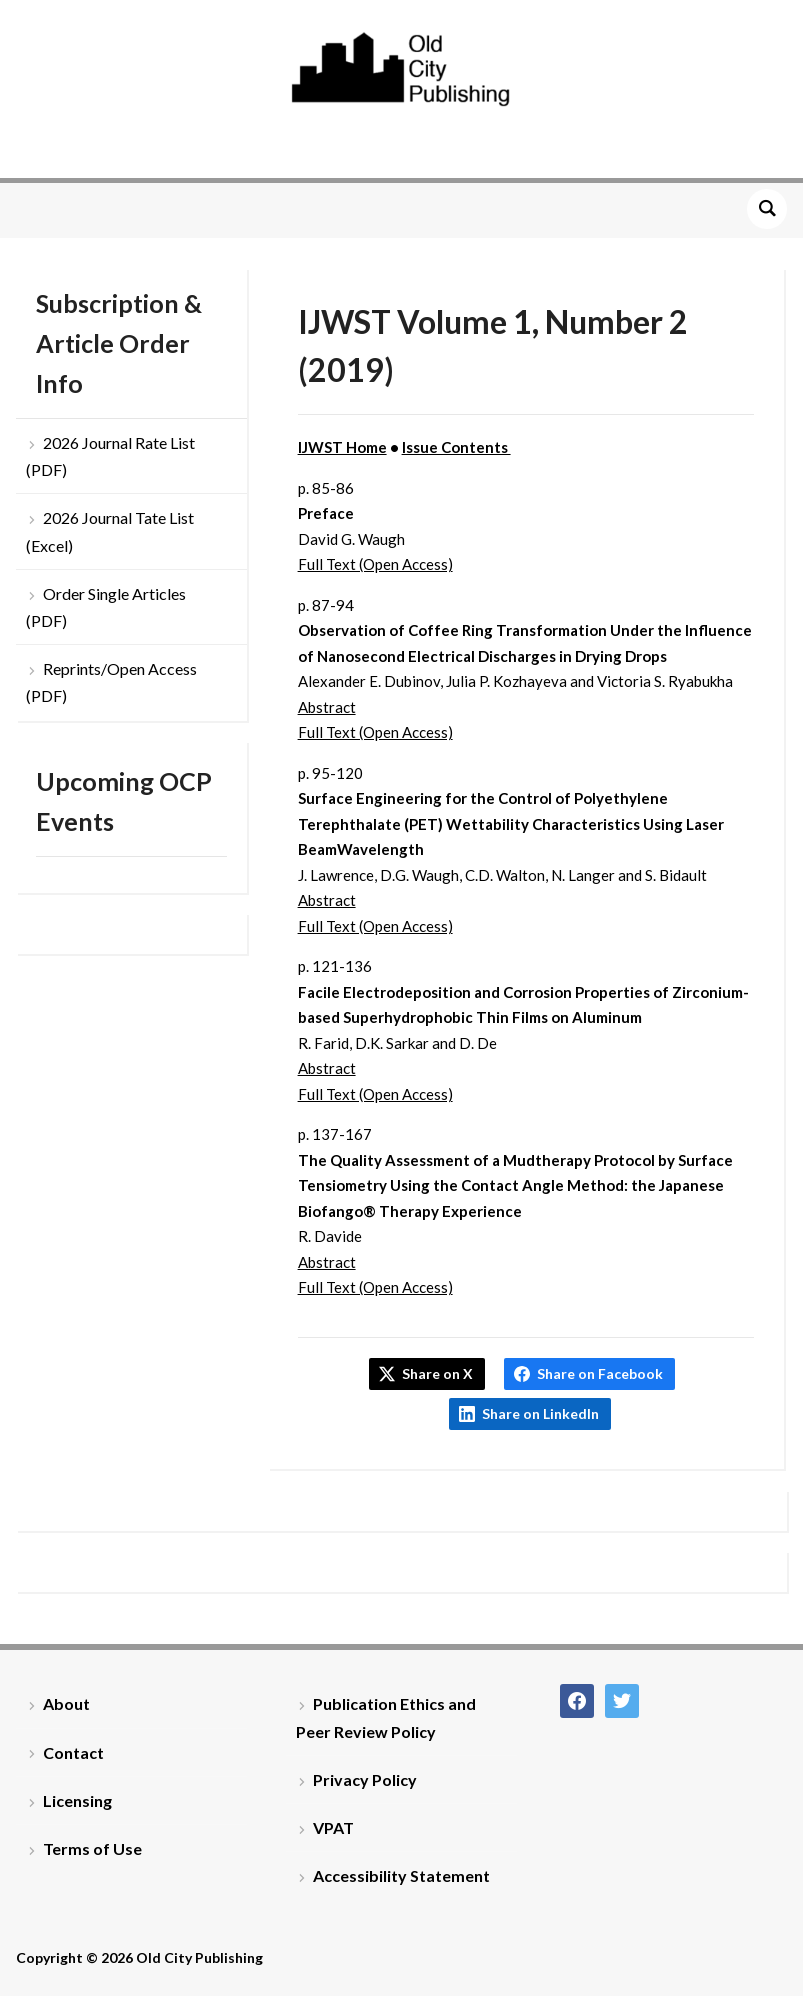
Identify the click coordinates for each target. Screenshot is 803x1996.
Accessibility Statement (401, 1875)
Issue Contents (456, 447)
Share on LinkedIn (540, 1413)
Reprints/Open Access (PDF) (111, 682)
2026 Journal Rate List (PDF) (110, 456)
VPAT (333, 1827)
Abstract (327, 707)
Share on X (437, 1373)
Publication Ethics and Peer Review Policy (386, 1717)
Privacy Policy (365, 1779)
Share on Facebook (600, 1373)
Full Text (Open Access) (375, 564)
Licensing (77, 1800)
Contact (73, 1752)
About (66, 1703)
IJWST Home (342, 447)
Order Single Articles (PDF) (106, 607)
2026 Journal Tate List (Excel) (110, 531)
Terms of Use (92, 1848)
